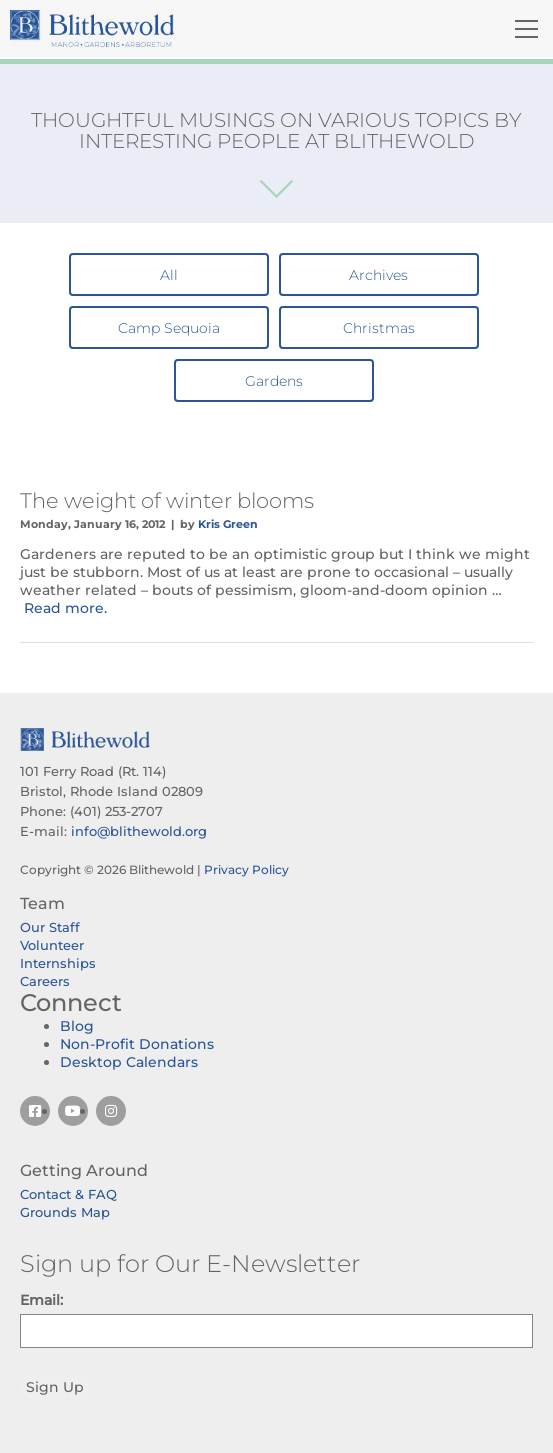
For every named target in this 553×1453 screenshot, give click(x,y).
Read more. (65, 608)
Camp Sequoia (169, 328)
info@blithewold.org (139, 831)
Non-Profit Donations (137, 1044)
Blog (77, 1026)
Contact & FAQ (68, 1194)
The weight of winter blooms (167, 500)
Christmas (379, 328)
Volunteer (52, 945)
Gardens (274, 381)
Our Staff (50, 927)
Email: (41, 1300)
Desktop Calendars (129, 1062)
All (169, 275)
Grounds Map (65, 1212)
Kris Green (228, 524)
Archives (378, 275)
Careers (45, 981)
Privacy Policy (246, 869)
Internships (58, 963)
